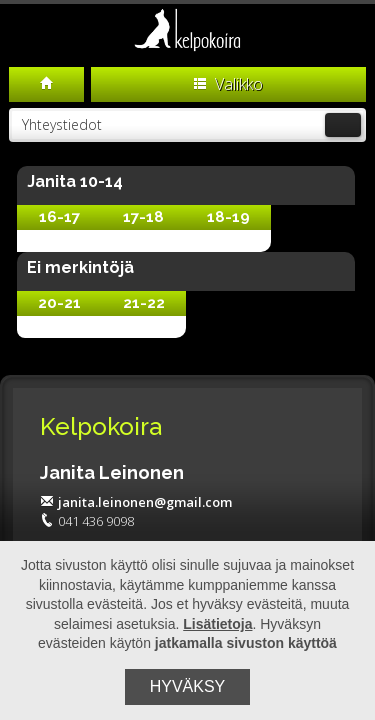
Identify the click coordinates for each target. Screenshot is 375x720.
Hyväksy (188, 686)
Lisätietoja (217, 624)
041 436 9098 (87, 521)
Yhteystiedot (191, 124)
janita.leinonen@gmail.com (136, 502)
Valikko (228, 84)
